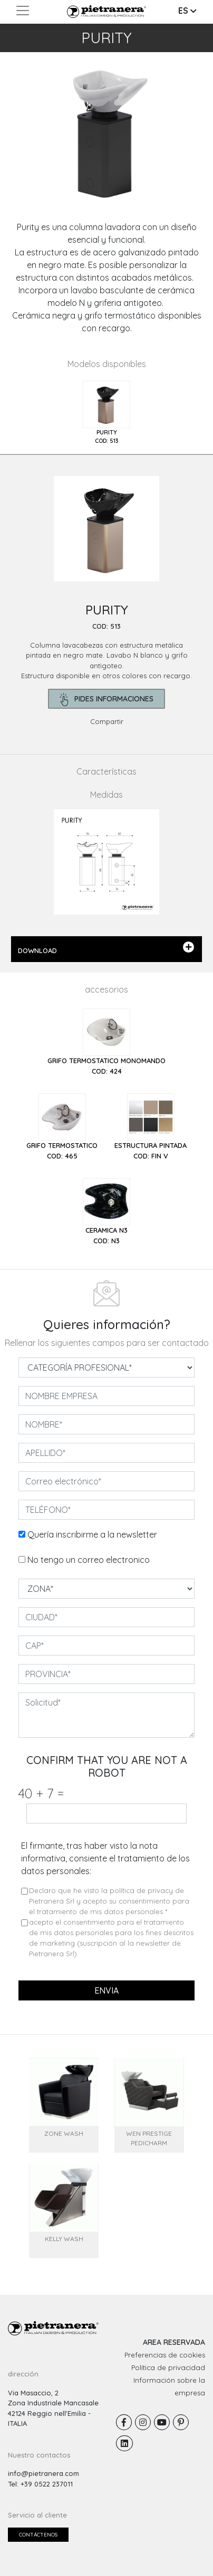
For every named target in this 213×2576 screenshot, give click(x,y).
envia (106, 1990)
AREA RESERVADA (174, 2342)
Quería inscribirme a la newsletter (92, 1534)
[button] (16, 135)
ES (187, 10)
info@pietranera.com (43, 2473)
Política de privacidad (168, 2367)
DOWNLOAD (106, 948)
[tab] (106, 413)
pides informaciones (107, 699)
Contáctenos (38, 2534)
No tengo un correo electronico (88, 1559)
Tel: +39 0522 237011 (40, 2484)
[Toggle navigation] (22, 10)
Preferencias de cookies (164, 2355)
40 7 (41, 1793)
